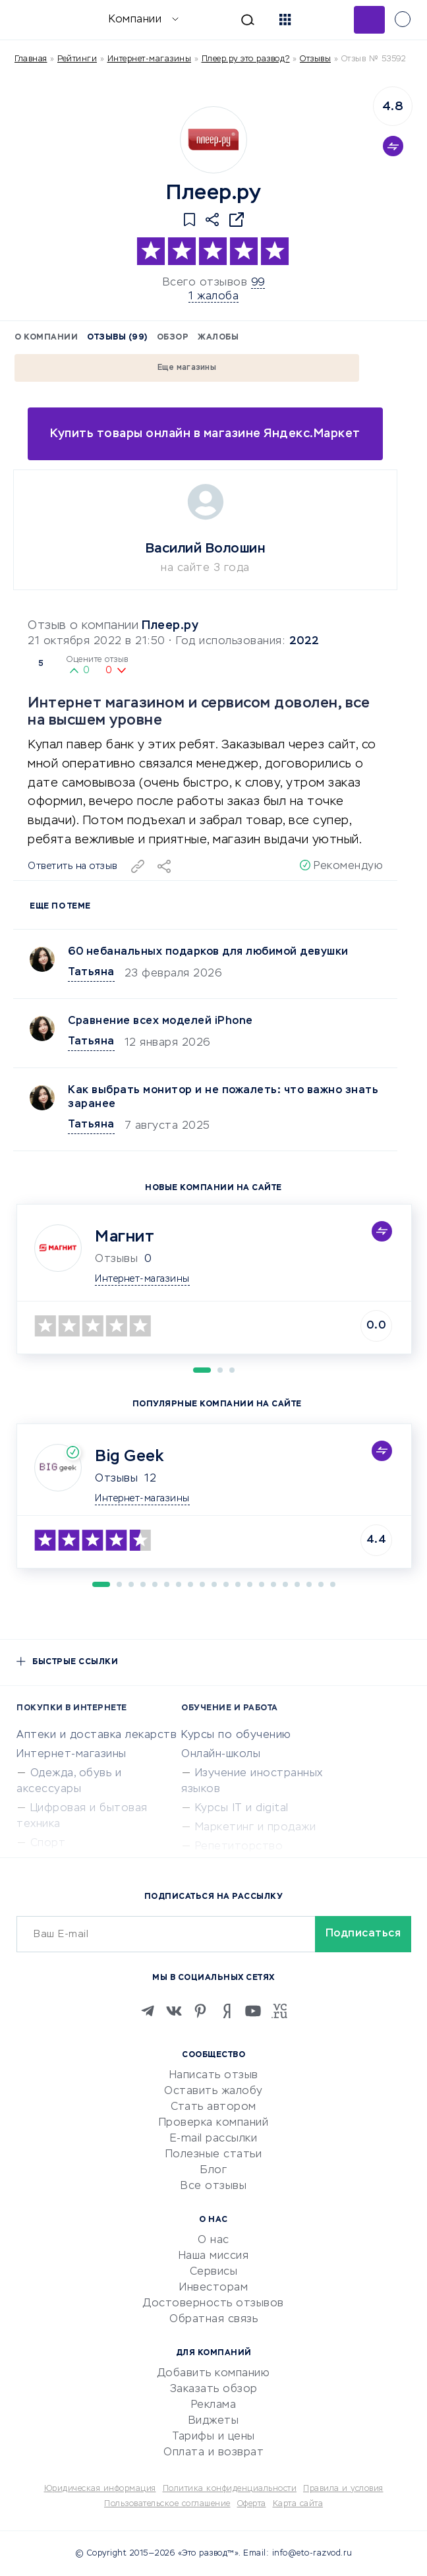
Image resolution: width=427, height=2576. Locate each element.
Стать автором (213, 2107)
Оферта (251, 2504)
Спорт (48, 1843)
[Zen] (227, 2011)
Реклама (214, 2405)
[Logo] (213, 139)
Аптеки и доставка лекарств (96, 1735)
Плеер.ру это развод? (246, 59)
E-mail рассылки (214, 2139)
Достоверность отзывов (213, 2303)
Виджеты (213, 2421)
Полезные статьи (213, 2154)
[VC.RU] (279, 2011)
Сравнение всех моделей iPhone (160, 1021)
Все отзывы (213, 2186)
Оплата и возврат (213, 2452)
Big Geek (129, 1456)
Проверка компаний (214, 2123)
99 (258, 283)
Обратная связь (213, 2319)
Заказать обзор (214, 2389)
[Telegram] (147, 2011)
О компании (46, 338)
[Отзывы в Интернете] (31, 19)
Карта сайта (298, 2504)
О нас (213, 2240)
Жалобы (218, 338)
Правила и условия (343, 2489)
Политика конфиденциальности (230, 2489)
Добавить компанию (213, 2373)
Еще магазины (186, 368)
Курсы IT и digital (242, 1808)
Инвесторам (213, 2288)
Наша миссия (214, 2256)
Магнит (124, 1237)
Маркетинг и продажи (255, 1827)
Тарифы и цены (213, 2437)
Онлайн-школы (220, 1754)
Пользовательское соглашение (167, 2504)
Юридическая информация (100, 2489)
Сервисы (214, 2272)
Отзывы (116, 1479)
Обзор (173, 338)
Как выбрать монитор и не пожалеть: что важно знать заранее (223, 1097)
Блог (213, 2170)
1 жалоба (213, 296)
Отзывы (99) (117, 338)
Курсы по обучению (236, 1735)
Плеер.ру (170, 626)
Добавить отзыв (369, 20)
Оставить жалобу (213, 2091)
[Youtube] (253, 2011)
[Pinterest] (200, 2011)
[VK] (174, 2011)
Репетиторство (239, 1847)
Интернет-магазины (149, 59)
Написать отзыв (213, 2075)
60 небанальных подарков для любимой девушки (208, 952)
